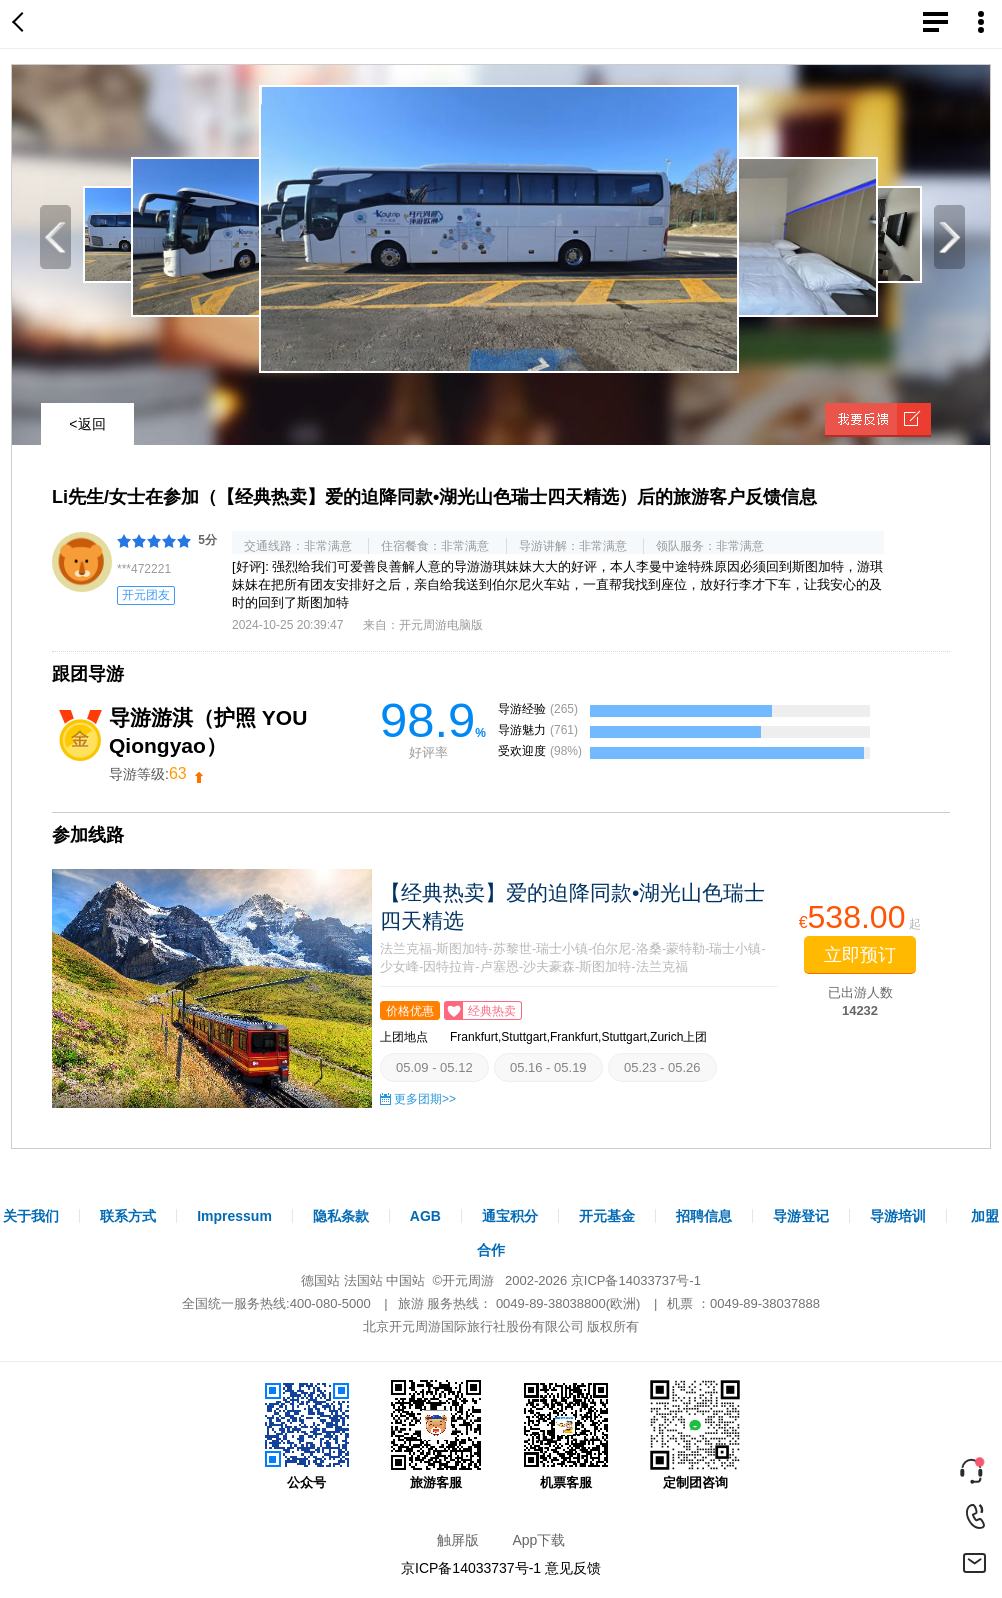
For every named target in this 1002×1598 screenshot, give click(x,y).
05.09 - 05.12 (434, 1067)
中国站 (405, 1280)
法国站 (363, 1280)
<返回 (87, 424)
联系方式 (128, 1216)
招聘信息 (704, 1216)
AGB (425, 1216)
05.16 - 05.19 (548, 1067)
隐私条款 (341, 1216)
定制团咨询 (695, 1435)
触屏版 (458, 1540)
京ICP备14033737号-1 (636, 1280)
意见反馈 (573, 1568)
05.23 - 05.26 (662, 1067)
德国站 (320, 1280)
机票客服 (566, 1435)
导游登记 (801, 1216)
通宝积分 (510, 1216)
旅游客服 (436, 1435)
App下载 (538, 1540)
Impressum (234, 1216)
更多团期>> (425, 1099)
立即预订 (860, 955)
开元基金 (607, 1216)
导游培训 (898, 1216)
